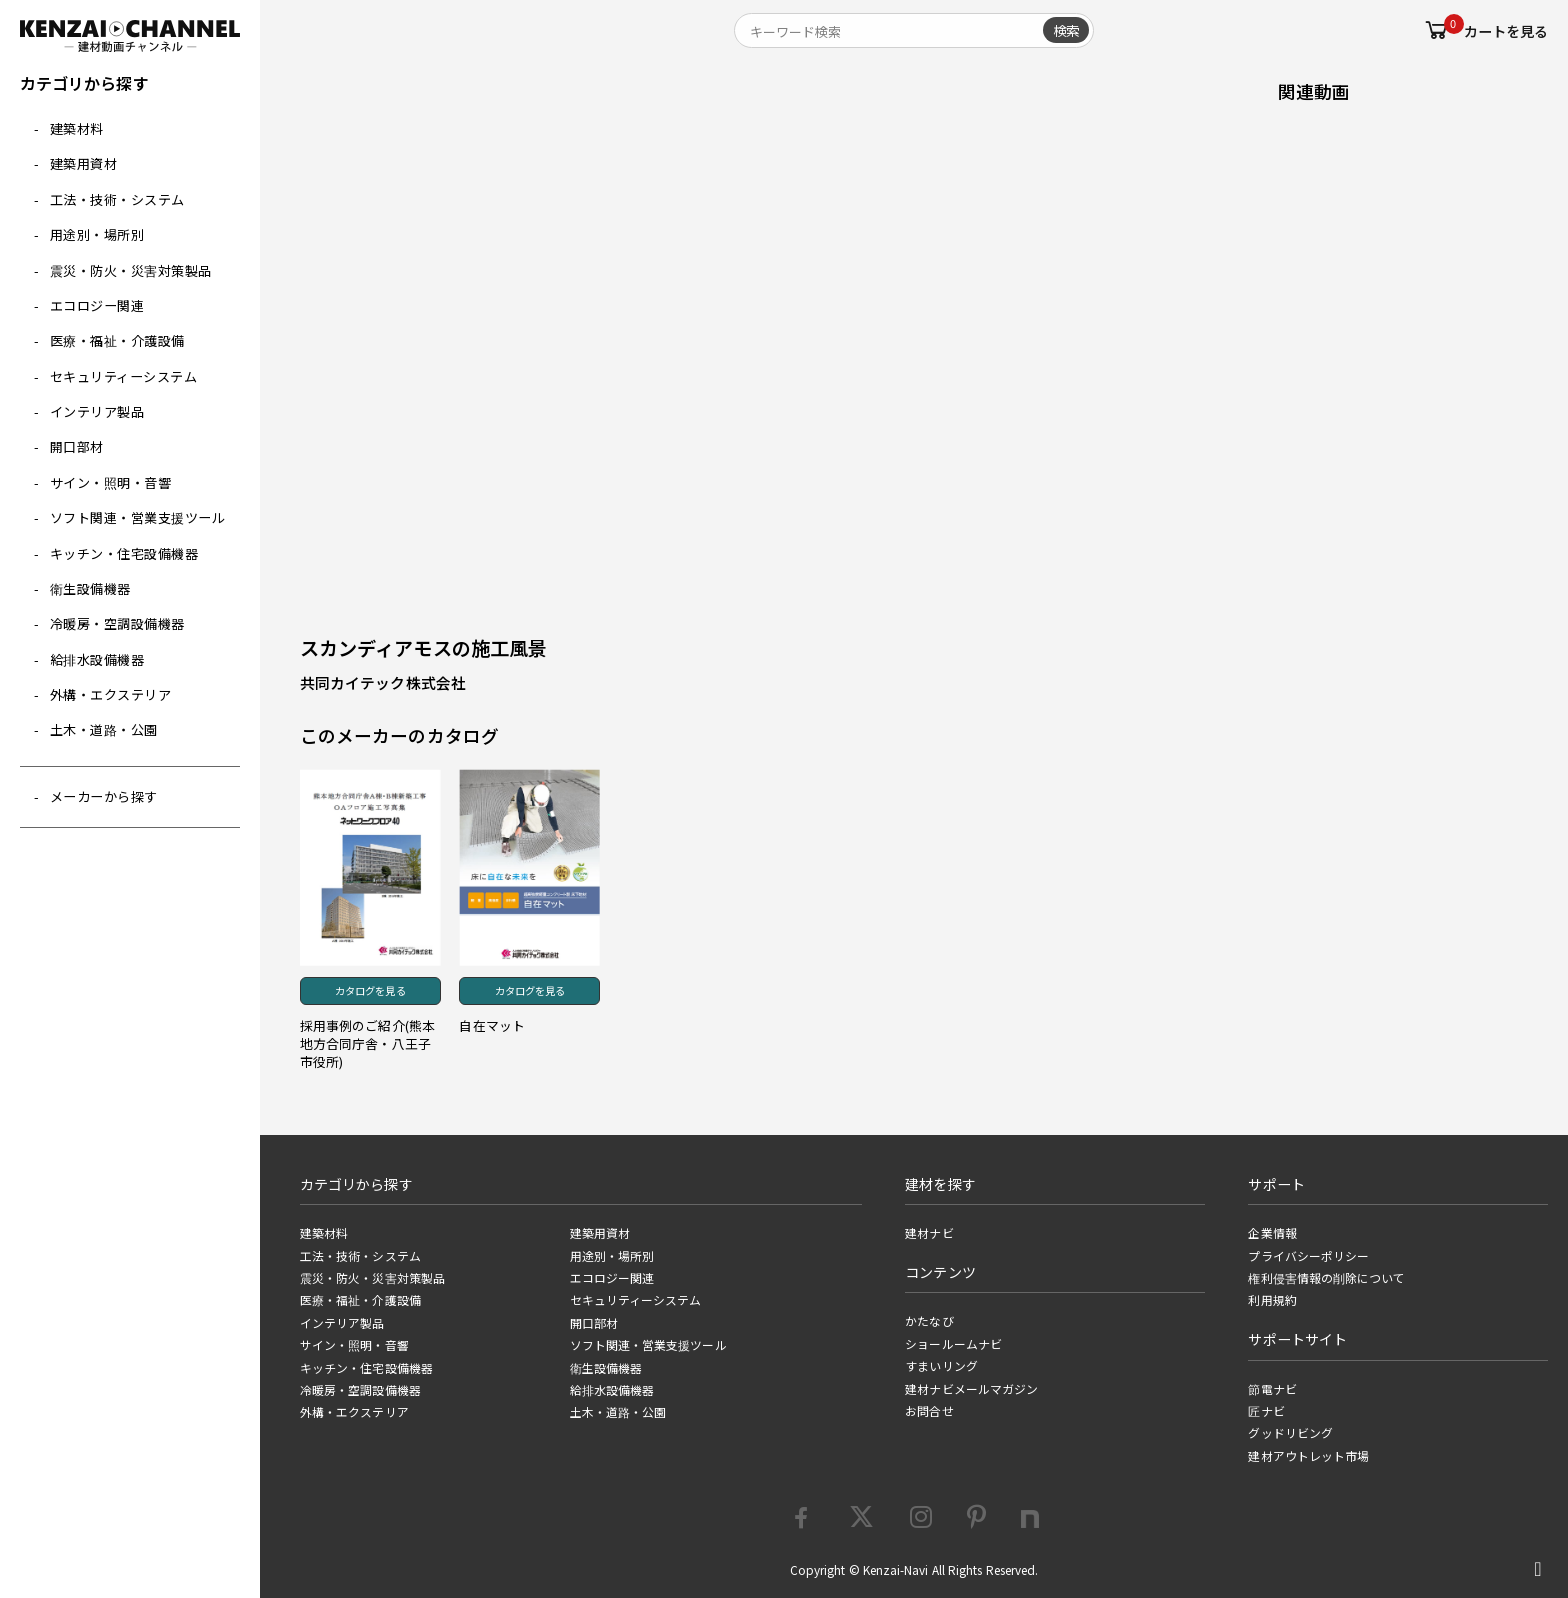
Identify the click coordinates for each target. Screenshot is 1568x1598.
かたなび (929, 1321)
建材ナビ (929, 1233)
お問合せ (929, 1411)
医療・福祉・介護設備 (117, 340)
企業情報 (1272, 1233)
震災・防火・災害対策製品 (131, 270)
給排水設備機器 (97, 659)
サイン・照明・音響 (111, 482)
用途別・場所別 (97, 234)
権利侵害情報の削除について (1326, 1278)
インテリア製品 (97, 411)
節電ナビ (1272, 1389)
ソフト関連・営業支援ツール (138, 517)
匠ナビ (1266, 1411)
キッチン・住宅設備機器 (124, 553)
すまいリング (941, 1366)
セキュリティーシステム (124, 376)
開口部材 (77, 446)
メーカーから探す (104, 796)
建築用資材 (84, 163)
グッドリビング (1290, 1433)
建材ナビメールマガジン (971, 1389)
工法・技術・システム (117, 199)
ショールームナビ (953, 1344)
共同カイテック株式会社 (383, 682)
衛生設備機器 (90, 588)
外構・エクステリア (111, 694)
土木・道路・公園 (104, 729)
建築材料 (77, 128)
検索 (1066, 30)
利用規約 (1272, 1300)
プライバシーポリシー (1308, 1256)
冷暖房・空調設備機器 (117, 623)
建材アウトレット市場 (1308, 1456)
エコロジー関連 (97, 305)
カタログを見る (370, 990)
